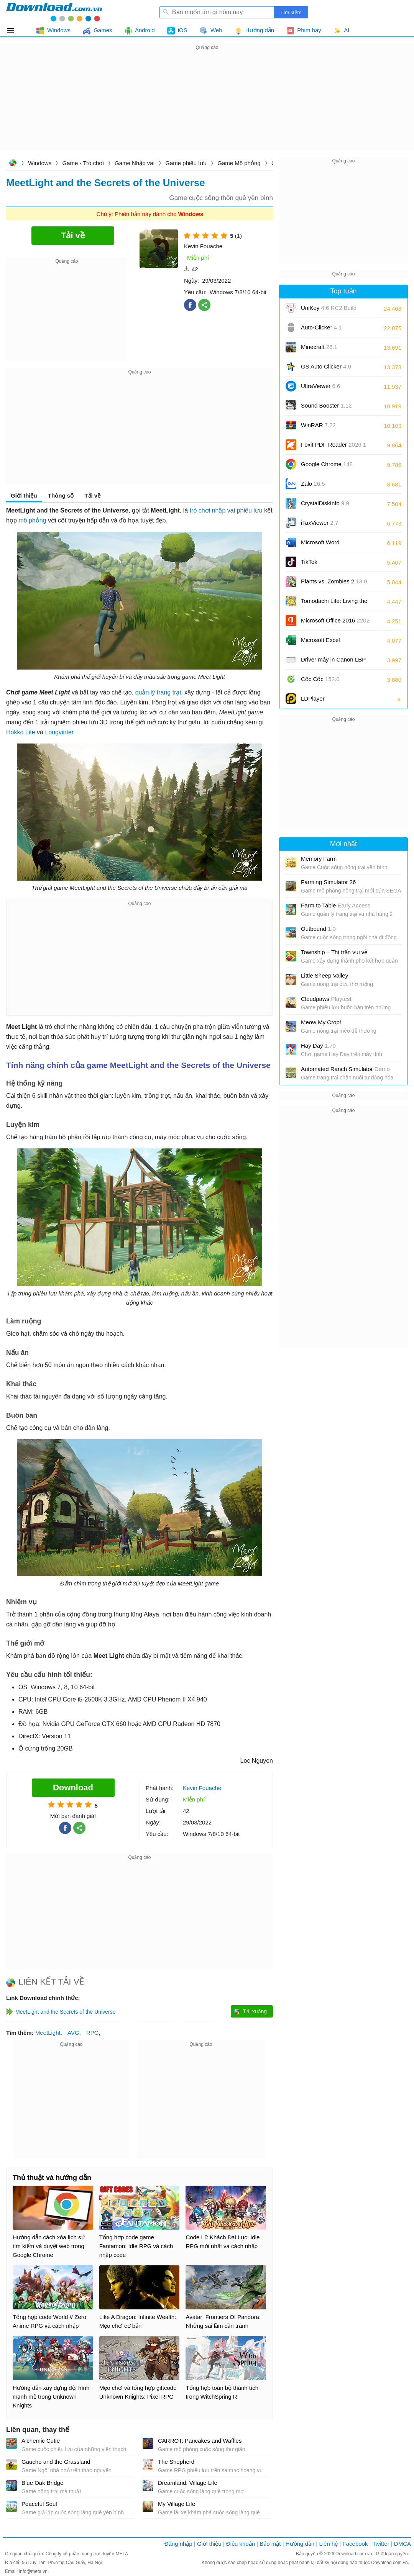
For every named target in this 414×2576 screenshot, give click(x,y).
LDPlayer (313, 698)
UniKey (328, 310)
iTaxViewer (319, 522)
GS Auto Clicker (326, 366)
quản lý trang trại (158, 692)
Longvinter (59, 732)
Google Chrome (327, 464)
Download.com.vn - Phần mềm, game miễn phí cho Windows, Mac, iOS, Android (54, 12)
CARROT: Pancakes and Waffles (200, 2440)
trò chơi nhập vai (212, 510)
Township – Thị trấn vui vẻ (334, 952)
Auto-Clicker (321, 327)
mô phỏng (32, 520)
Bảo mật (270, 2543)
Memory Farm (319, 858)
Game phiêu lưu (186, 163)
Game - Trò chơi (83, 163)
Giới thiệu (24, 495)
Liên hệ (328, 2543)
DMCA (402, 2543)
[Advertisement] (207, 105)
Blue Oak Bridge (42, 2482)
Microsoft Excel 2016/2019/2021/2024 (329, 643)
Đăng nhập (178, 2543)
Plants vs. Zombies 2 (334, 581)
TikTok (309, 561)
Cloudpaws (326, 999)
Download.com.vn (12, 163)
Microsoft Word (329, 545)
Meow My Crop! (321, 1022)
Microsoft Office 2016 (335, 623)
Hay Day (318, 1045)
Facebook (355, 2543)
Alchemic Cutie (40, 2440)
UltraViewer (320, 386)
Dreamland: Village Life (187, 2482)
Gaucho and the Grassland (55, 2461)
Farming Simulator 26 (328, 882)
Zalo (313, 483)
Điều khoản (240, 2543)
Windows (39, 163)
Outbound (318, 928)
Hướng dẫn (300, 2543)
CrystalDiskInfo (325, 503)
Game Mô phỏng (238, 163)
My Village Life (176, 2504)
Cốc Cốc (320, 679)
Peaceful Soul (39, 2504)
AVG (73, 2032)
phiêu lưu (250, 510)
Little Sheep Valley (324, 975)
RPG (92, 2032)
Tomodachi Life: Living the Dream (334, 603)
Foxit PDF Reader (333, 444)
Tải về (92, 495)
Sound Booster (326, 405)
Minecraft (319, 347)
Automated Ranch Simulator (345, 1069)
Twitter (380, 2543)
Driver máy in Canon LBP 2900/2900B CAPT (333, 662)
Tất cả (15, 30)
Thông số (61, 495)
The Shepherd (176, 2461)
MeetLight (48, 2032)
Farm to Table (335, 905)
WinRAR (318, 425)
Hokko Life (20, 732)
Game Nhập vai (134, 163)
